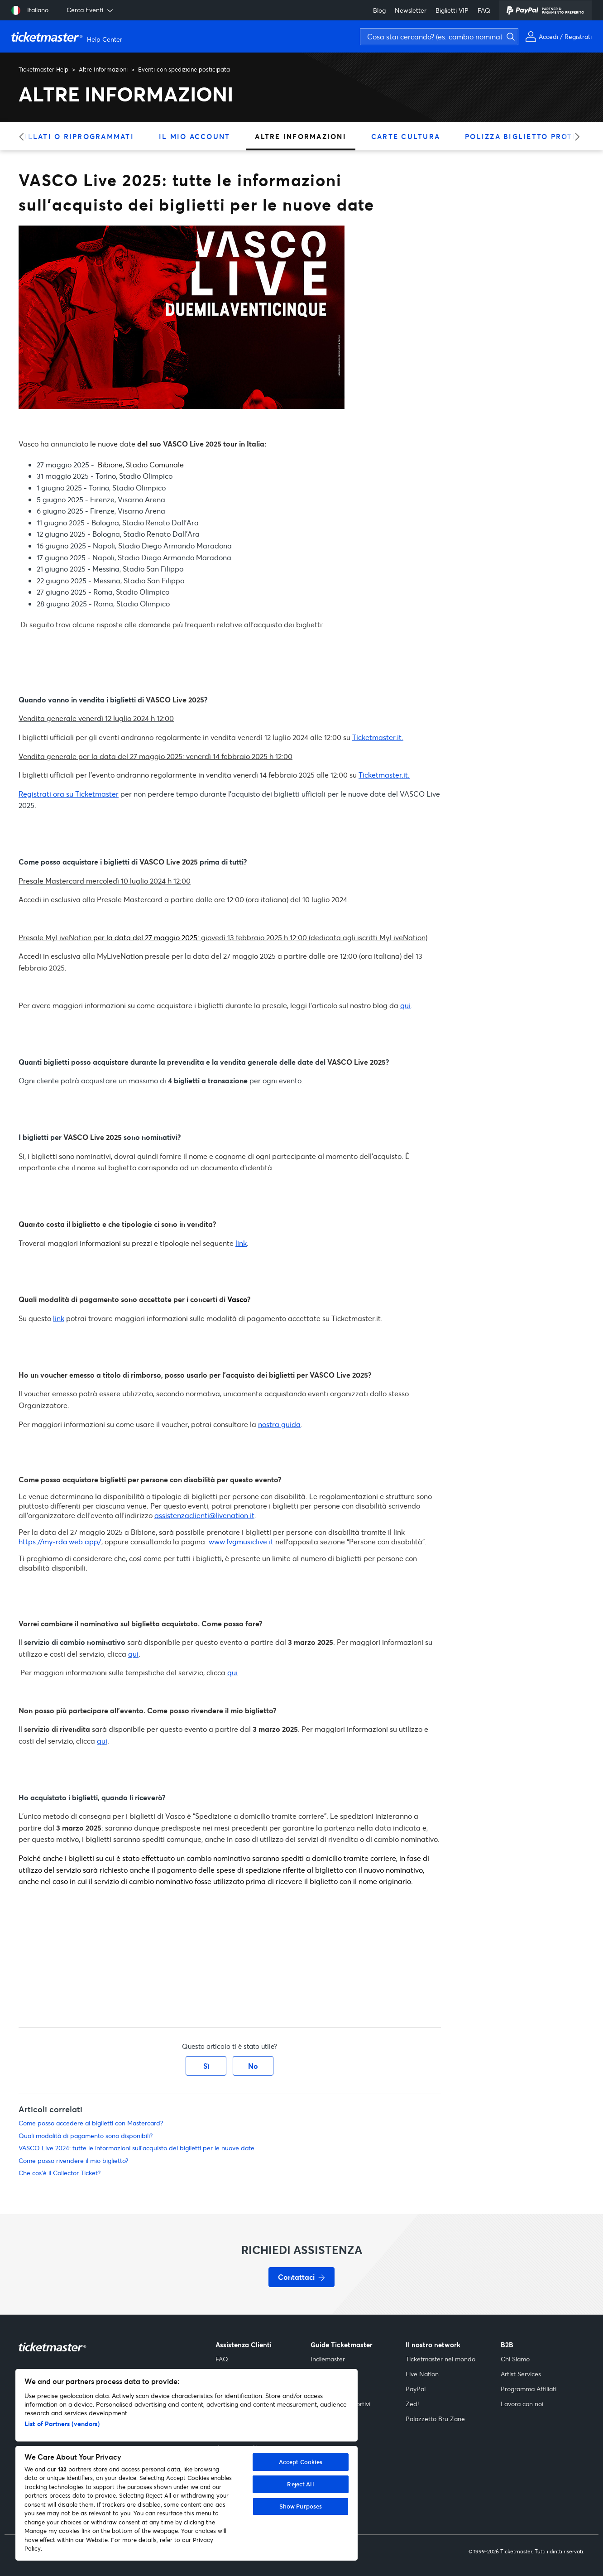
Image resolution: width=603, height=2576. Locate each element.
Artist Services (521, 2373)
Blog (379, 10)
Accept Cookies (301, 2462)
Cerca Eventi (91, 9)
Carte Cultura (405, 136)
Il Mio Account (194, 136)
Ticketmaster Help (43, 69)
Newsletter (410, 10)
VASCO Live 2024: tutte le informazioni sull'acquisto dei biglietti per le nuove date (136, 2147)
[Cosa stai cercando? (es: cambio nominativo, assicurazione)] (439, 36)
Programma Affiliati (528, 2388)
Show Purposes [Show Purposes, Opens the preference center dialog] (300, 2506)
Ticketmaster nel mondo (440, 2359)
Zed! (412, 2403)
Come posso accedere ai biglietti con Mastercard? (91, 2123)
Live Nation (422, 2373)
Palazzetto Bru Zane (435, 2418)
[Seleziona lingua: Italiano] (30, 10)
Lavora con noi (522, 2403)
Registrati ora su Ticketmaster (69, 793)
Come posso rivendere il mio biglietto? (73, 2160)
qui (405, 1005)
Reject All (300, 2484)
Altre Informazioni (103, 69)
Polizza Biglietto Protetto (529, 136)
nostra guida (279, 1424)
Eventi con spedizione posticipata (184, 69)
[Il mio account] (558, 36)
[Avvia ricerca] (594, 21)
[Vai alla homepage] (67, 36)
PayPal (416, 2388)
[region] (186, 2465)
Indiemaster (328, 2359)
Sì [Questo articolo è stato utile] (206, 2066)
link (241, 1243)
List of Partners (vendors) (62, 2423)
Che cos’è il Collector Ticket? (59, 2172)
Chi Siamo (515, 2359)
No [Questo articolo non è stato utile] (253, 2066)
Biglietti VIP (452, 10)
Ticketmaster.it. (377, 737)
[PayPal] (545, 10)
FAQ (484, 10)
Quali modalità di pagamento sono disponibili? (86, 2135)
